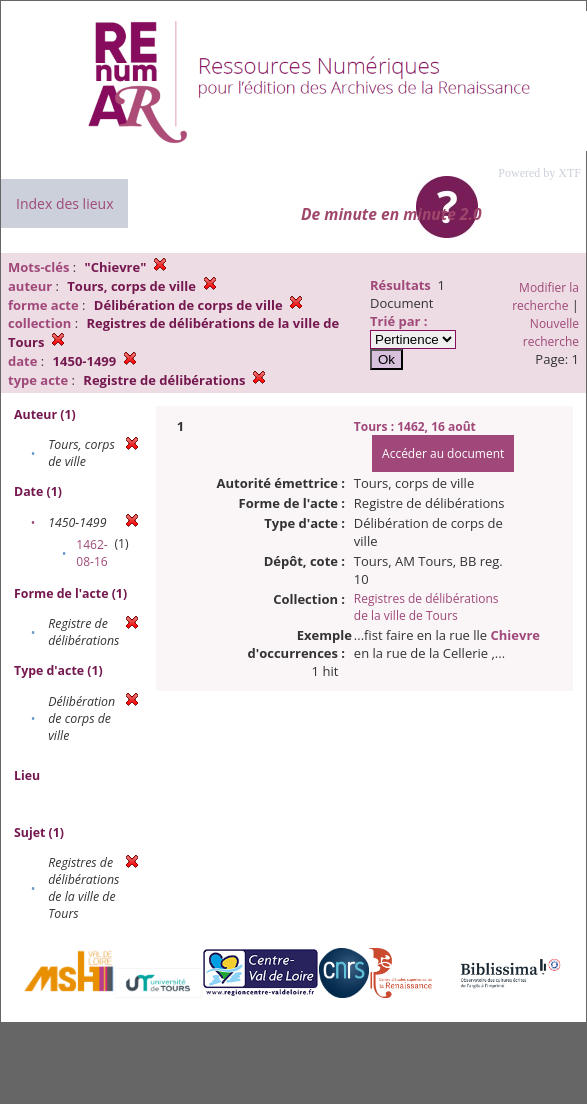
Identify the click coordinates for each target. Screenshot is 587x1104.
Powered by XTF (539, 173)
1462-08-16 (91, 553)
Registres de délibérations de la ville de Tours (426, 607)
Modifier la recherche (545, 296)
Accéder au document (443, 453)
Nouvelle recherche (551, 332)
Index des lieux (64, 203)
